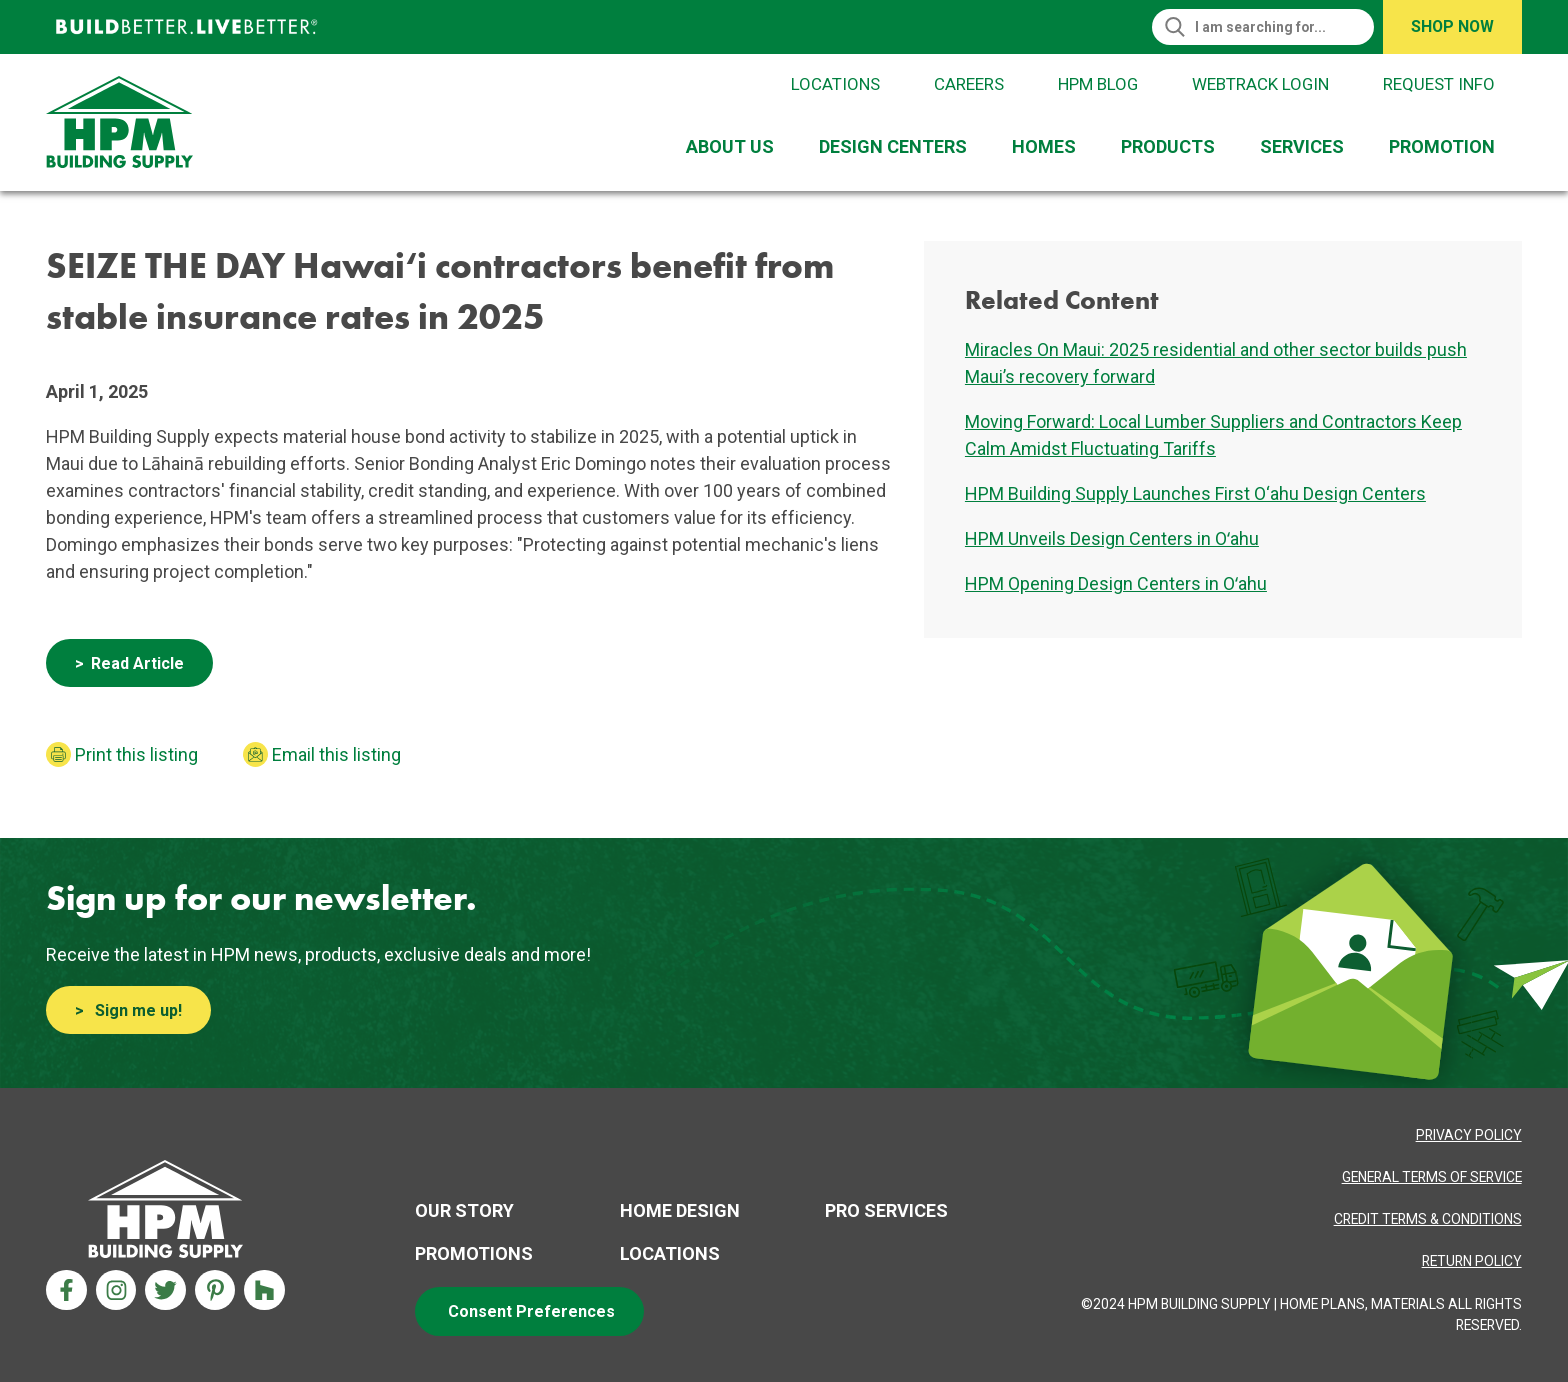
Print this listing (136, 754)
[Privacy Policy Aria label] (1469, 1135)
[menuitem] (734, 146)
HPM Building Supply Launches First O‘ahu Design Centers (1195, 493)
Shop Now (1452, 26)
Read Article (137, 663)
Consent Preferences (531, 1311)
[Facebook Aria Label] (66, 1290)
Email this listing (336, 754)
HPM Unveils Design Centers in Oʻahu (1112, 538)
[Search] (1272, 27)
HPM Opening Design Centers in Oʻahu (1116, 583)
